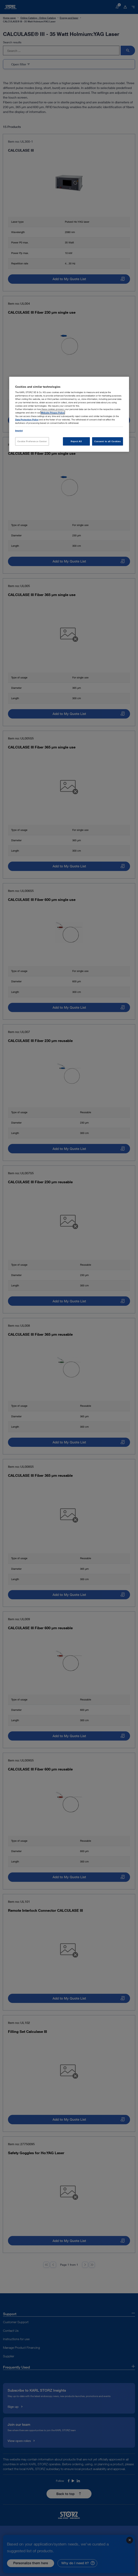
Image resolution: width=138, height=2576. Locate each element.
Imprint (19, 430)
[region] (69, 414)
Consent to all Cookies (107, 441)
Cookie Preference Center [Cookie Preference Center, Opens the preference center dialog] (32, 441)
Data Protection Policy (27, 419)
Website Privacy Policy (53, 412)
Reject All (76, 441)
